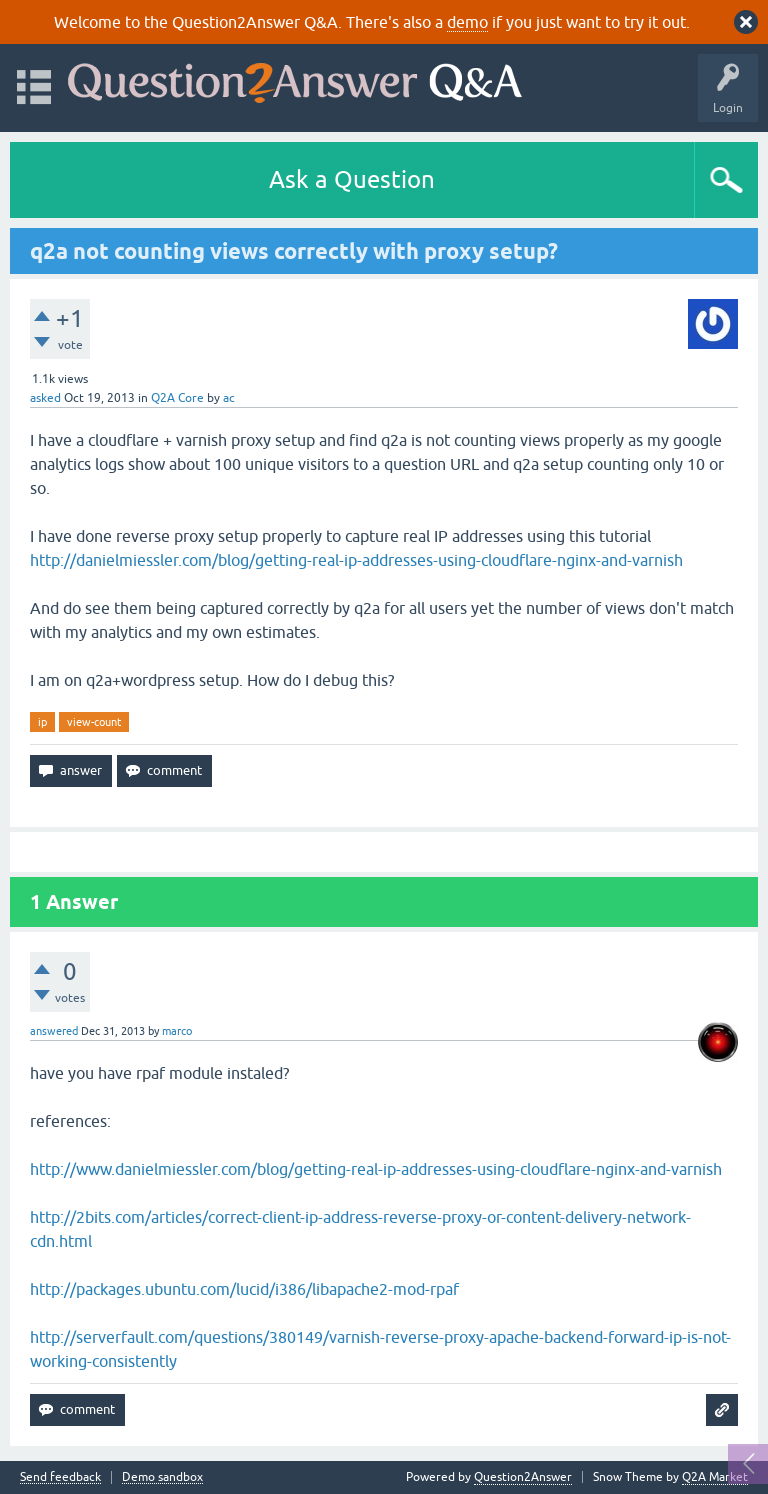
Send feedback (60, 1477)
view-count (94, 722)
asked (45, 398)
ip (42, 722)
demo (467, 22)
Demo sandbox (162, 1477)
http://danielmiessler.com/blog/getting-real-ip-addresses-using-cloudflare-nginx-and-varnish (356, 560)
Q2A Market (715, 1477)
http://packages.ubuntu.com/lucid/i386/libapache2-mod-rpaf (244, 1289)
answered (54, 1031)
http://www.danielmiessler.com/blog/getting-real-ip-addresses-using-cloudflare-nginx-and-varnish (376, 1169)
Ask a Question (352, 179)
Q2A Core (177, 398)
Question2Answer (523, 1477)
